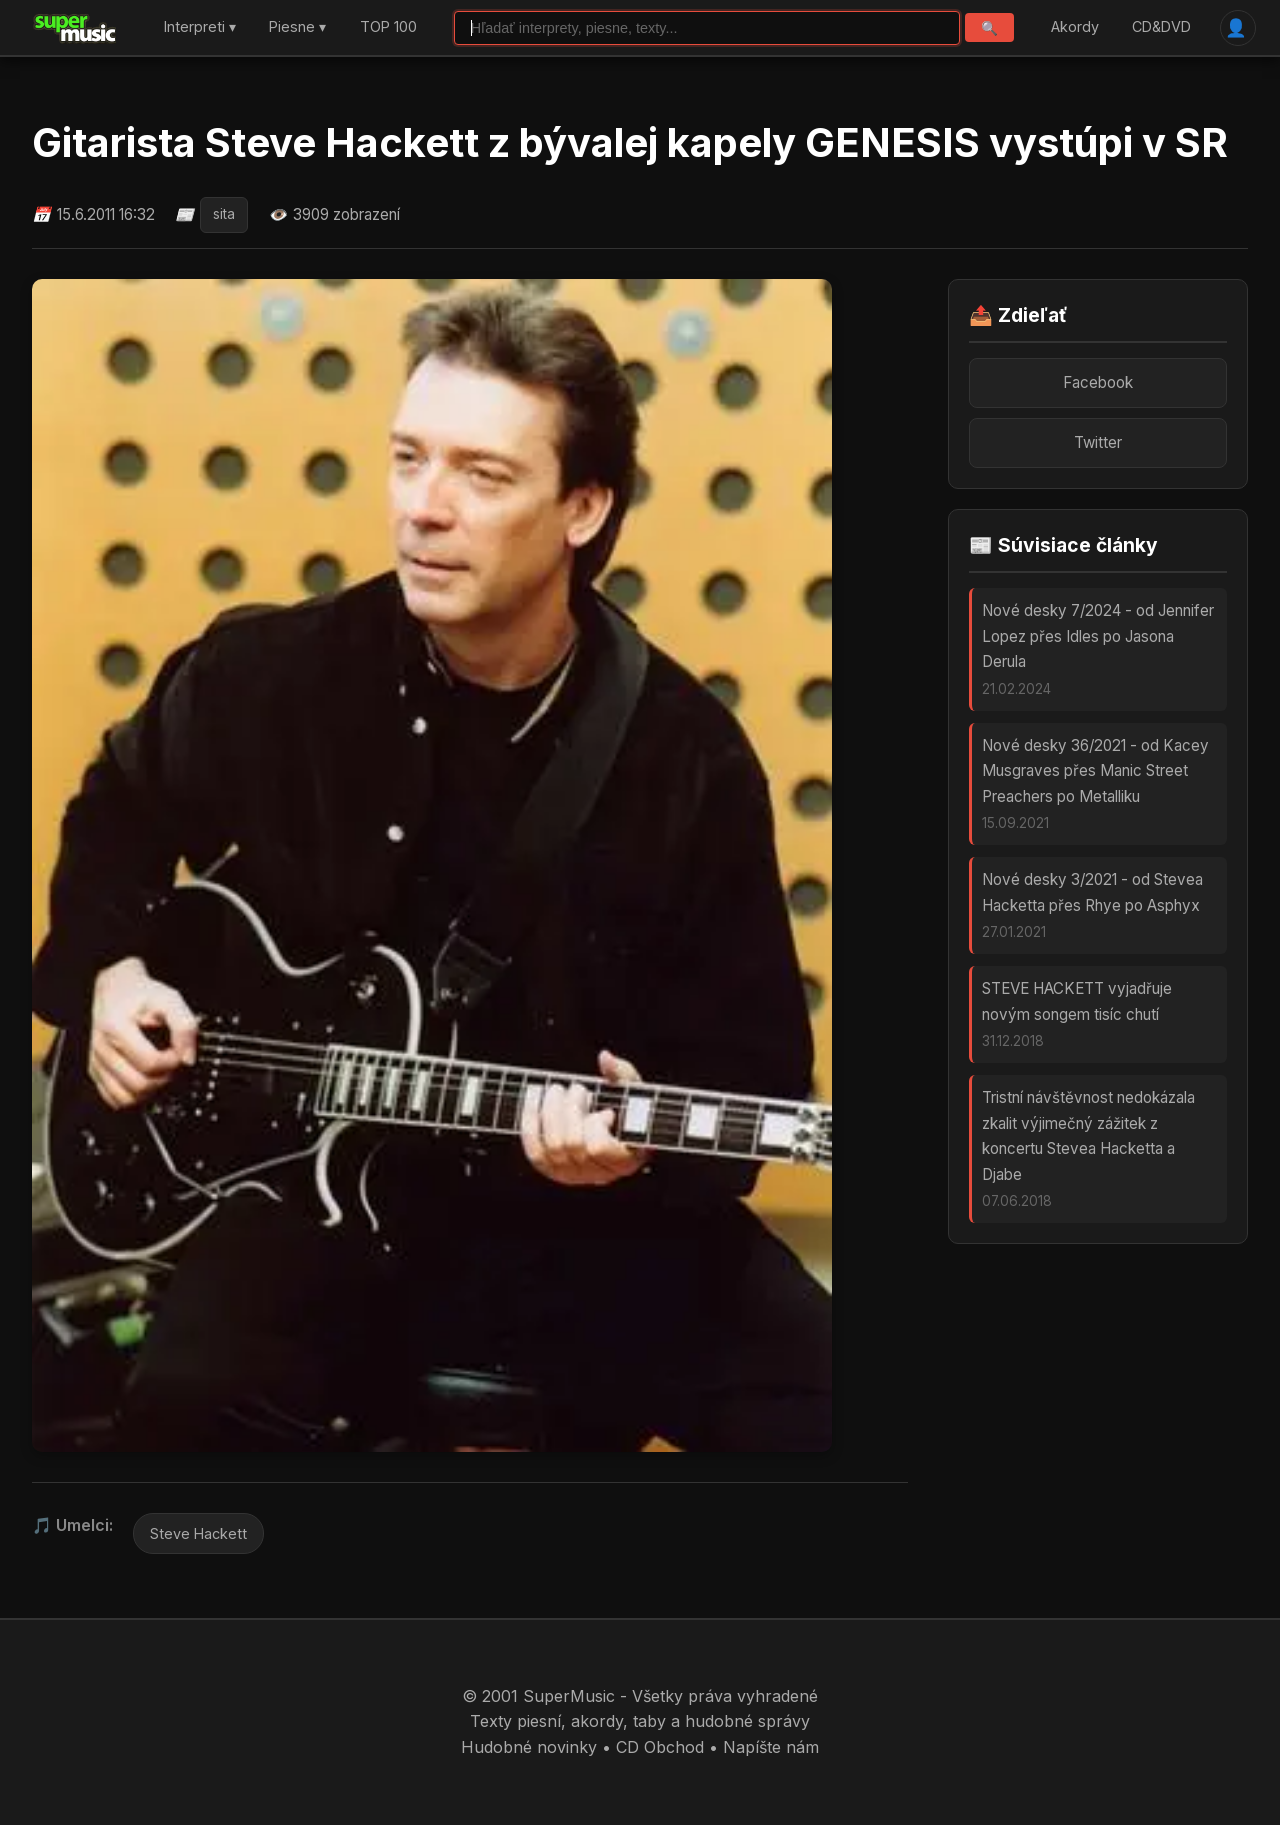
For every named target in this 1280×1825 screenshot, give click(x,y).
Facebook (1098, 382)
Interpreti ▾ (200, 27)
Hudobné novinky (529, 1747)
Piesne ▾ (297, 27)
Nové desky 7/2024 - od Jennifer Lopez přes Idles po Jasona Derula (1098, 636)
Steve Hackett (198, 1533)
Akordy (1075, 27)
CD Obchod (660, 1747)
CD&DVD (1161, 27)
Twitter (1098, 442)
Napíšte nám (771, 1747)
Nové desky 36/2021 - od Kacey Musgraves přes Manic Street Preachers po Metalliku (1095, 771)
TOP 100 (388, 27)
